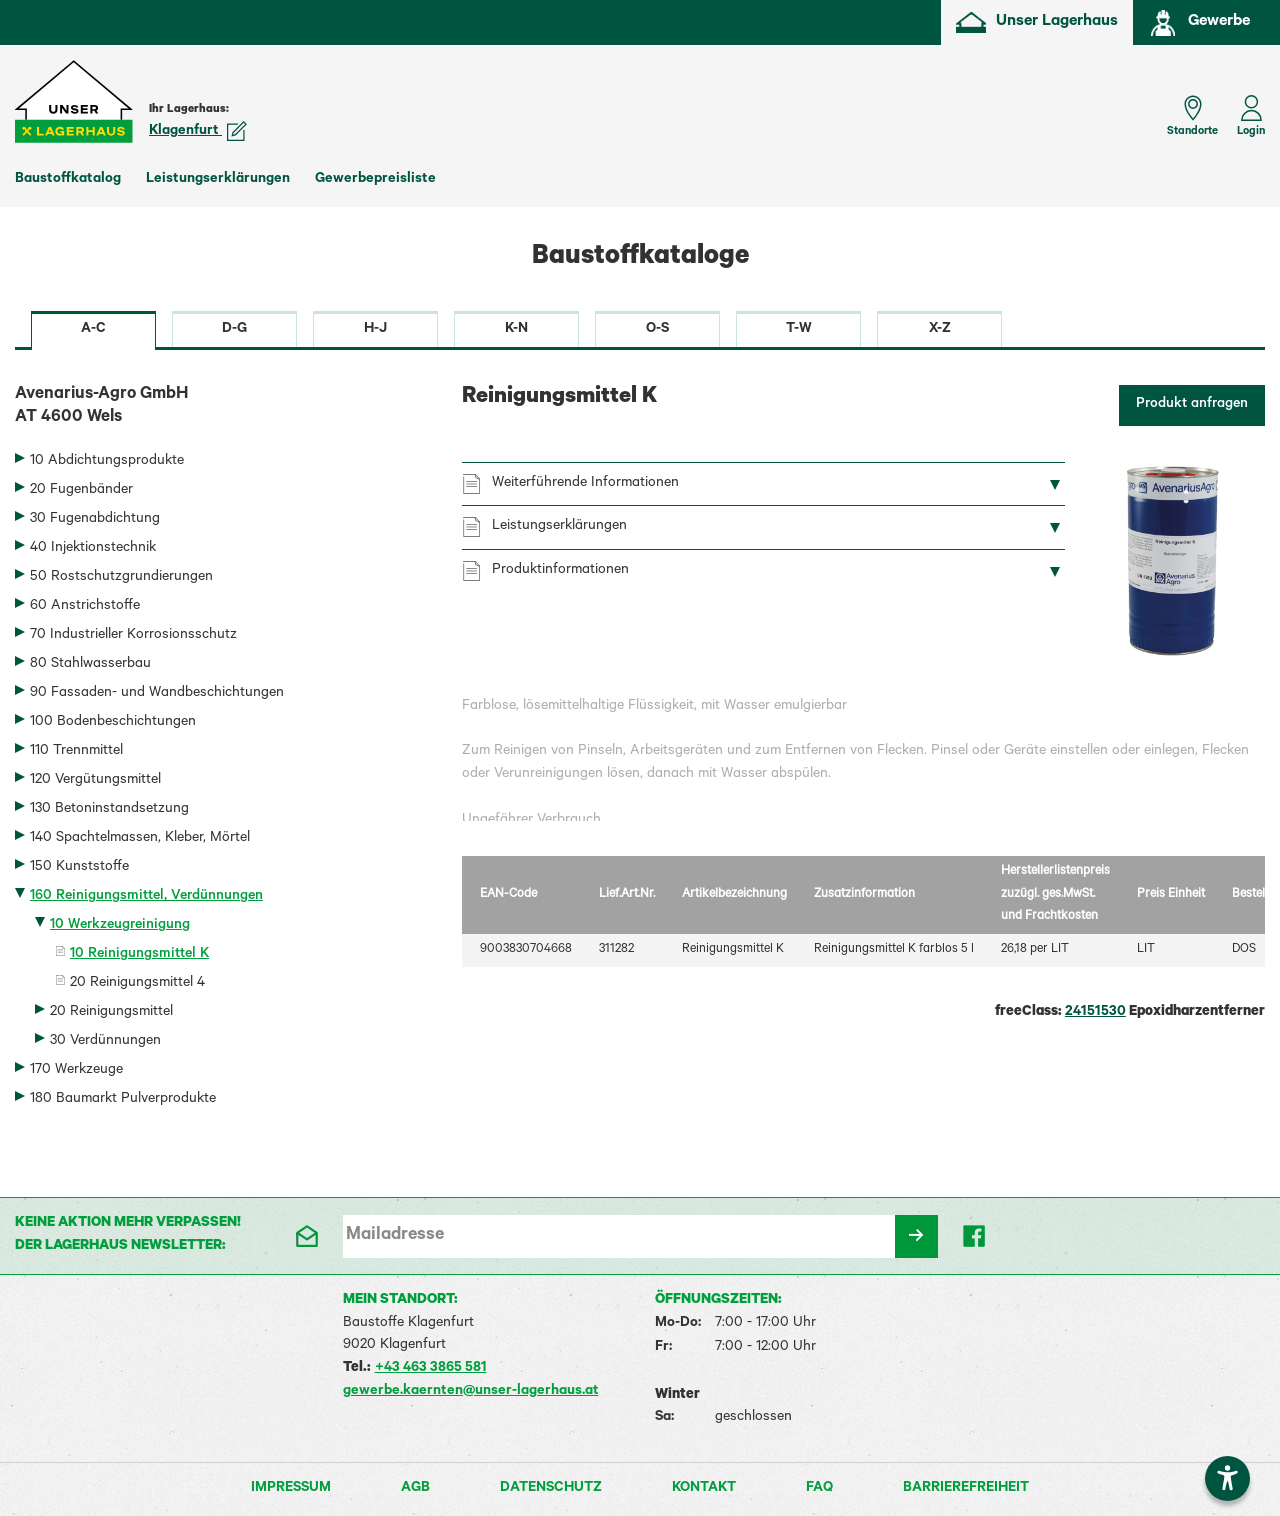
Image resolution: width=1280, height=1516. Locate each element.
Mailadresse (395, 1236)
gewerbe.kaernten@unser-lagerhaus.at (471, 1392)
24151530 (1095, 1013)
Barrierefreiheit (966, 1489)
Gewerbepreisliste (375, 180)
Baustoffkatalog (68, 180)
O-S (657, 330)
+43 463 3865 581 (431, 1369)
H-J (375, 330)
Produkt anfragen (1192, 405)
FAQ (819, 1489)
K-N (516, 330)
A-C (93, 330)
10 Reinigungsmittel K (139, 955)
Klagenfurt (198, 132)
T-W (799, 330)
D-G (234, 330)
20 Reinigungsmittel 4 (137, 984)
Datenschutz (551, 1489)
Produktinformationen (560, 571)
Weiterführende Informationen (585, 484)
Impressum (291, 1489)
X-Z (940, 330)
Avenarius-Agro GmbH (223, 408)
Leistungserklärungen (218, 180)
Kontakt (704, 1489)
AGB (415, 1489)
